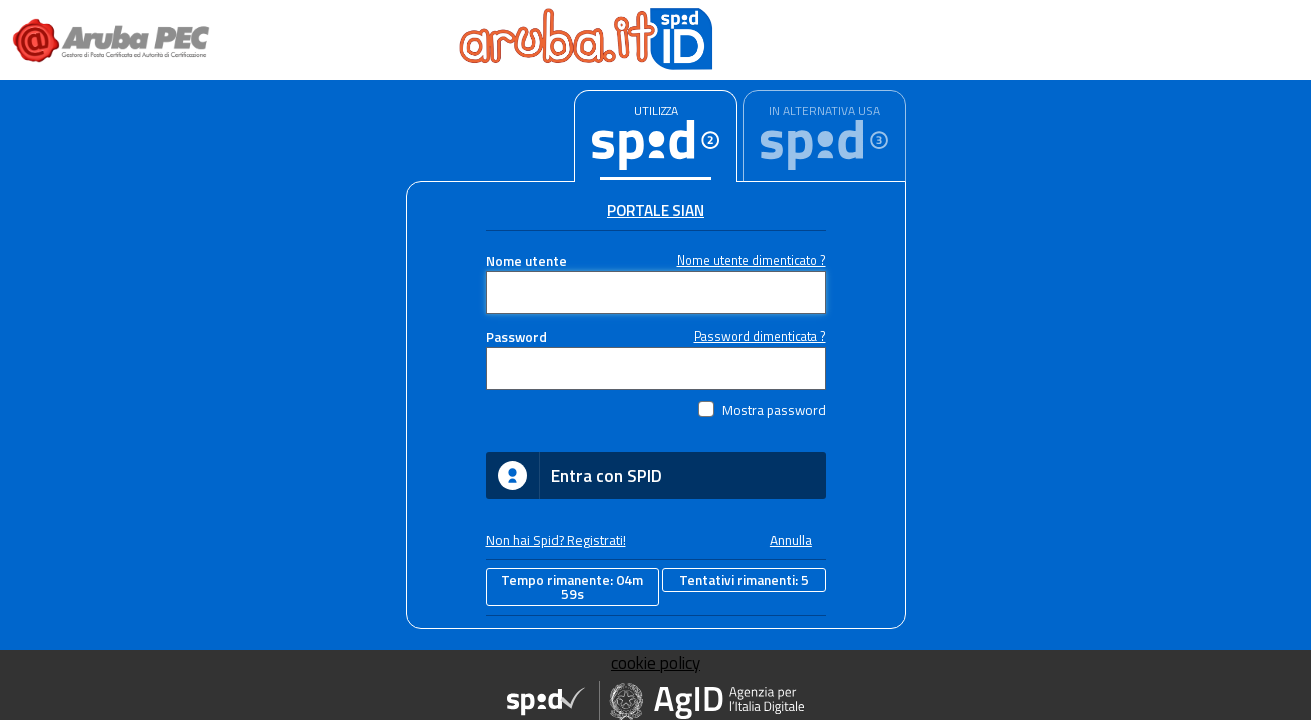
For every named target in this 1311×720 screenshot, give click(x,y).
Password (516, 337)
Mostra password (774, 410)
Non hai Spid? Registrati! (556, 540)
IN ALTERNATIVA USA (824, 110)
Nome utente (526, 261)
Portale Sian (655, 210)
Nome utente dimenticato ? (751, 260)
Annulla (791, 540)
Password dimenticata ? (760, 336)
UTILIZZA (656, 110)
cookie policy (655, 663)
